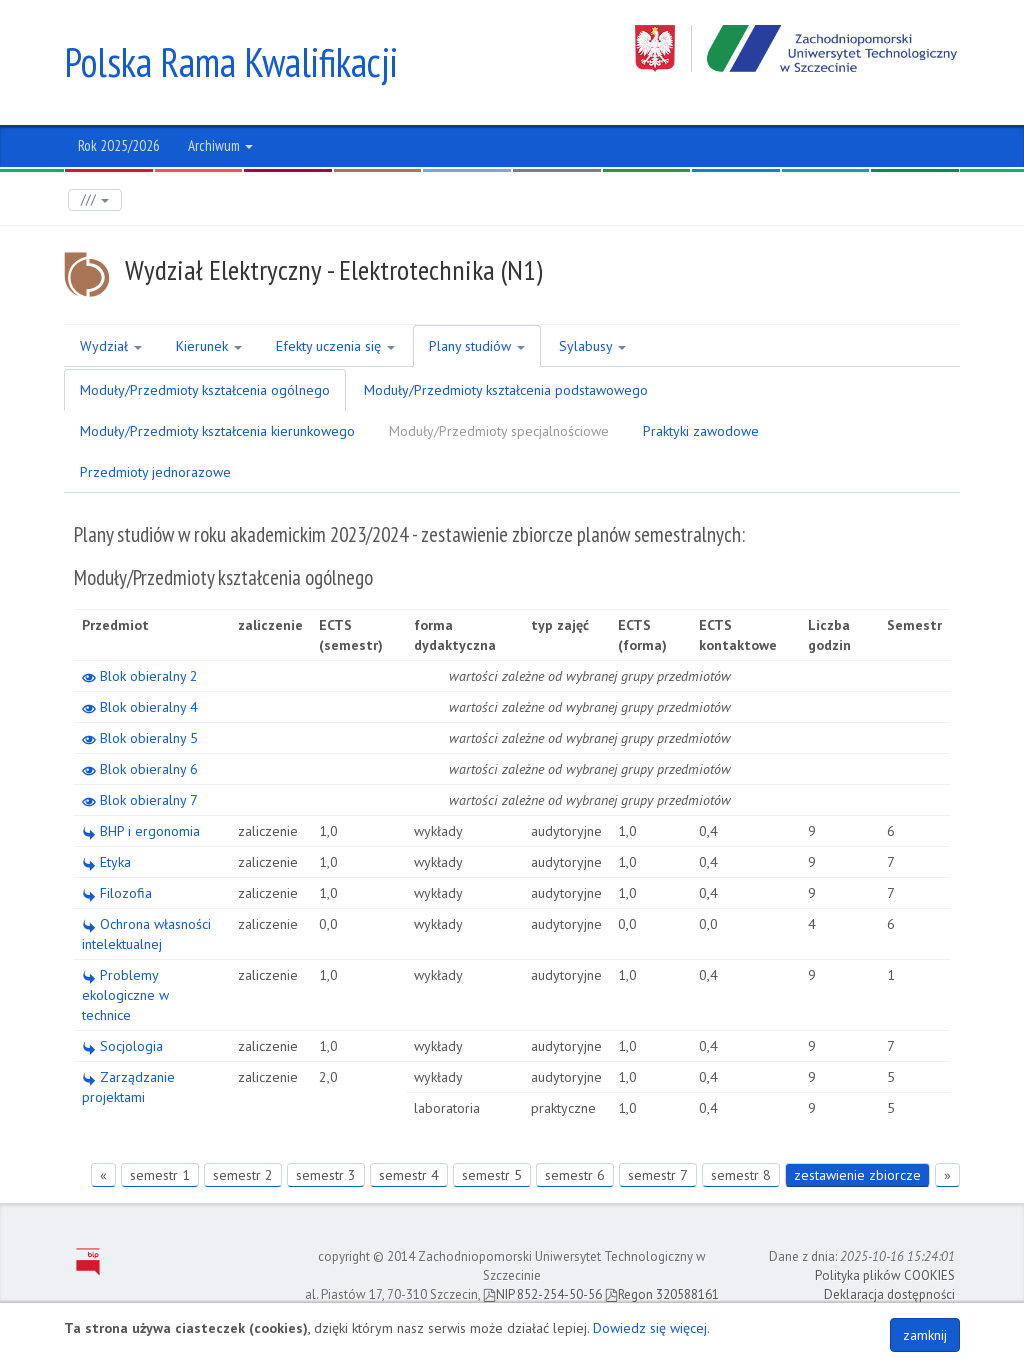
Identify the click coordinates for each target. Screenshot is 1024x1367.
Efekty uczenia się (335, 346)
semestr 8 (741, 1175)
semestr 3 (326, 1175)
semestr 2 (243, 1175)
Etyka (106, 862)
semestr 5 (492, 1175)
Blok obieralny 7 (140, 800)
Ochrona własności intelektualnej (146, 934)
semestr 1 (160, 1175)
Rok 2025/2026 (119, 145)
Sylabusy (592, 346)
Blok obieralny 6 (140, 769)
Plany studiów (477, 346)
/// (95, 199)
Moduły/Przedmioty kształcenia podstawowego (506, 390)
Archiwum (220, 145)
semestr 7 (658, 1175)
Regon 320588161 (662, 1293)
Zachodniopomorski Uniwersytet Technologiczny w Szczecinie (797, 48)
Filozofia (117, 893)
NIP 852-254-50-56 (542, 1293)
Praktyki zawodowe (701, 431)
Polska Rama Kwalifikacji (231, 62)
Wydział (111, 346)
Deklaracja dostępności (889, 1293)
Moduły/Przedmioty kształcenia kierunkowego (217, 431)
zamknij (925, 1335)
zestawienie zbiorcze (857, 1175)
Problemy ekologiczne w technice (125, 995)
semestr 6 (575, 1175)
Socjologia (122, 1046)
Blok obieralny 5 (140, 738)
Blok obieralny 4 (140, 707)
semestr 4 (409, 1175)
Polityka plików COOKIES (885, 1275)
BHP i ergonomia (141, 831)
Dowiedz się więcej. (651, 1328)
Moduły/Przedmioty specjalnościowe (499, 431)
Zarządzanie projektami (128, 1087)
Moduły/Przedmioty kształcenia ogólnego (205, 390)
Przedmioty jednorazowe (155, 472)
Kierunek (209, 346)
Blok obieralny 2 (140, 676)
